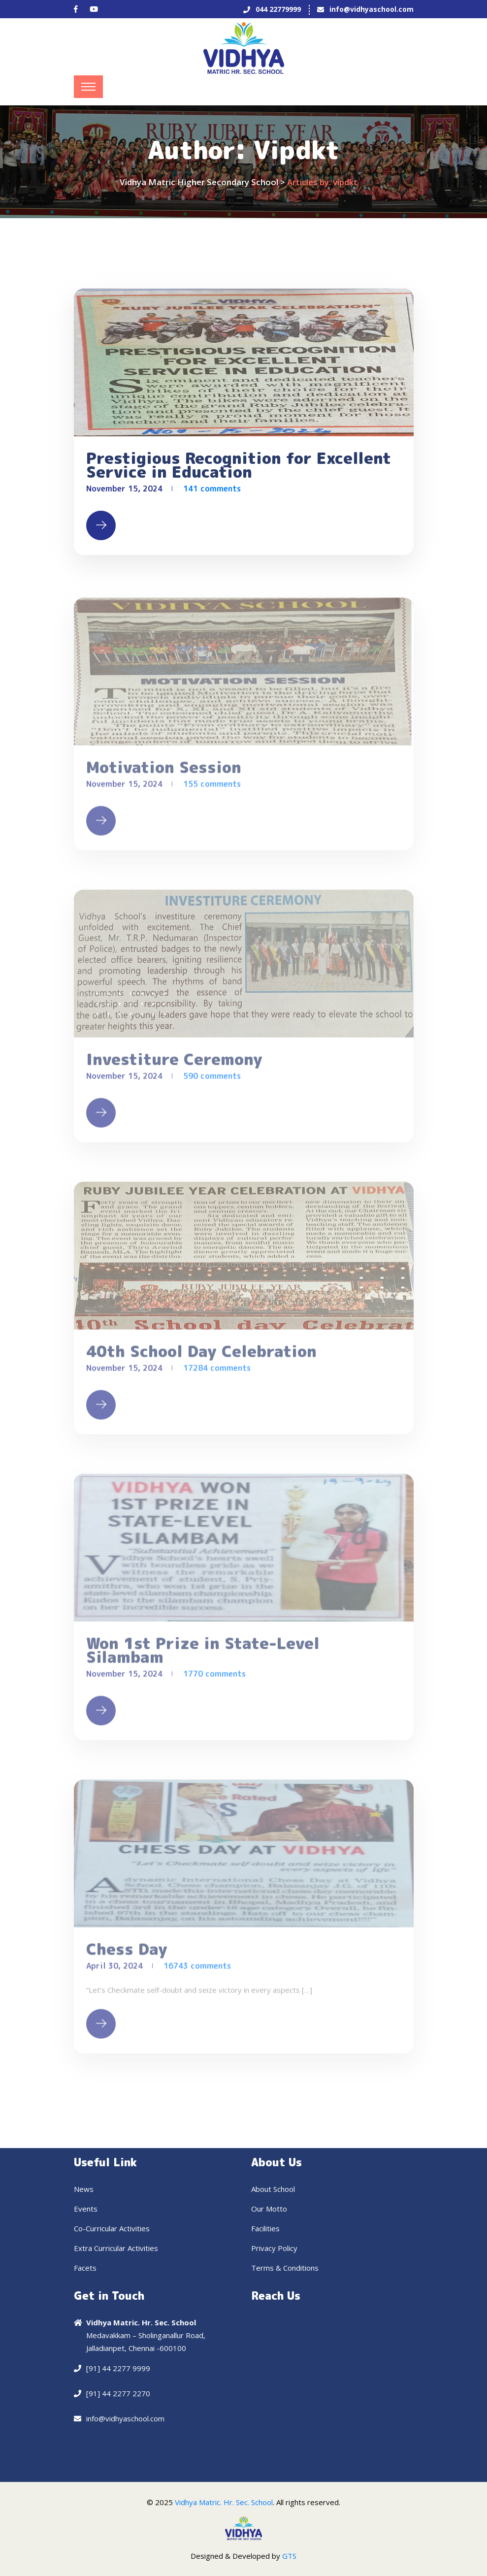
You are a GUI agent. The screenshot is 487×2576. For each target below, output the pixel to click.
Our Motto (269, 2209)
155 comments (212, 788)
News (84, 2189)
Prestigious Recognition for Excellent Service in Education (238, 465)
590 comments (212, 1080)
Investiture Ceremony (174, 1064)
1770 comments (214, 1678)
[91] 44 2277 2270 (118, 2393)
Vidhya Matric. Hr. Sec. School (224, 2502)
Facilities (265, 2228)
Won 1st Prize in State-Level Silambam (203, 1654)
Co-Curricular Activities (112, 2228)
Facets (85, 2268)
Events (85, 2209)
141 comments (212, 488)
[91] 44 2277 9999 (118, 2368)
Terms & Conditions (285, 2268)
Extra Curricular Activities (116, 2248)
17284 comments (217, 1372)
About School (273, 2189)
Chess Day (126, 1953)
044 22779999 (278, 9)
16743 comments (197, 1970)
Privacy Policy (274, 2248)
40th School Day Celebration (201, 1356)
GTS (289, 2556)
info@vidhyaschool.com (371, 9)
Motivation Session (163, 772)
